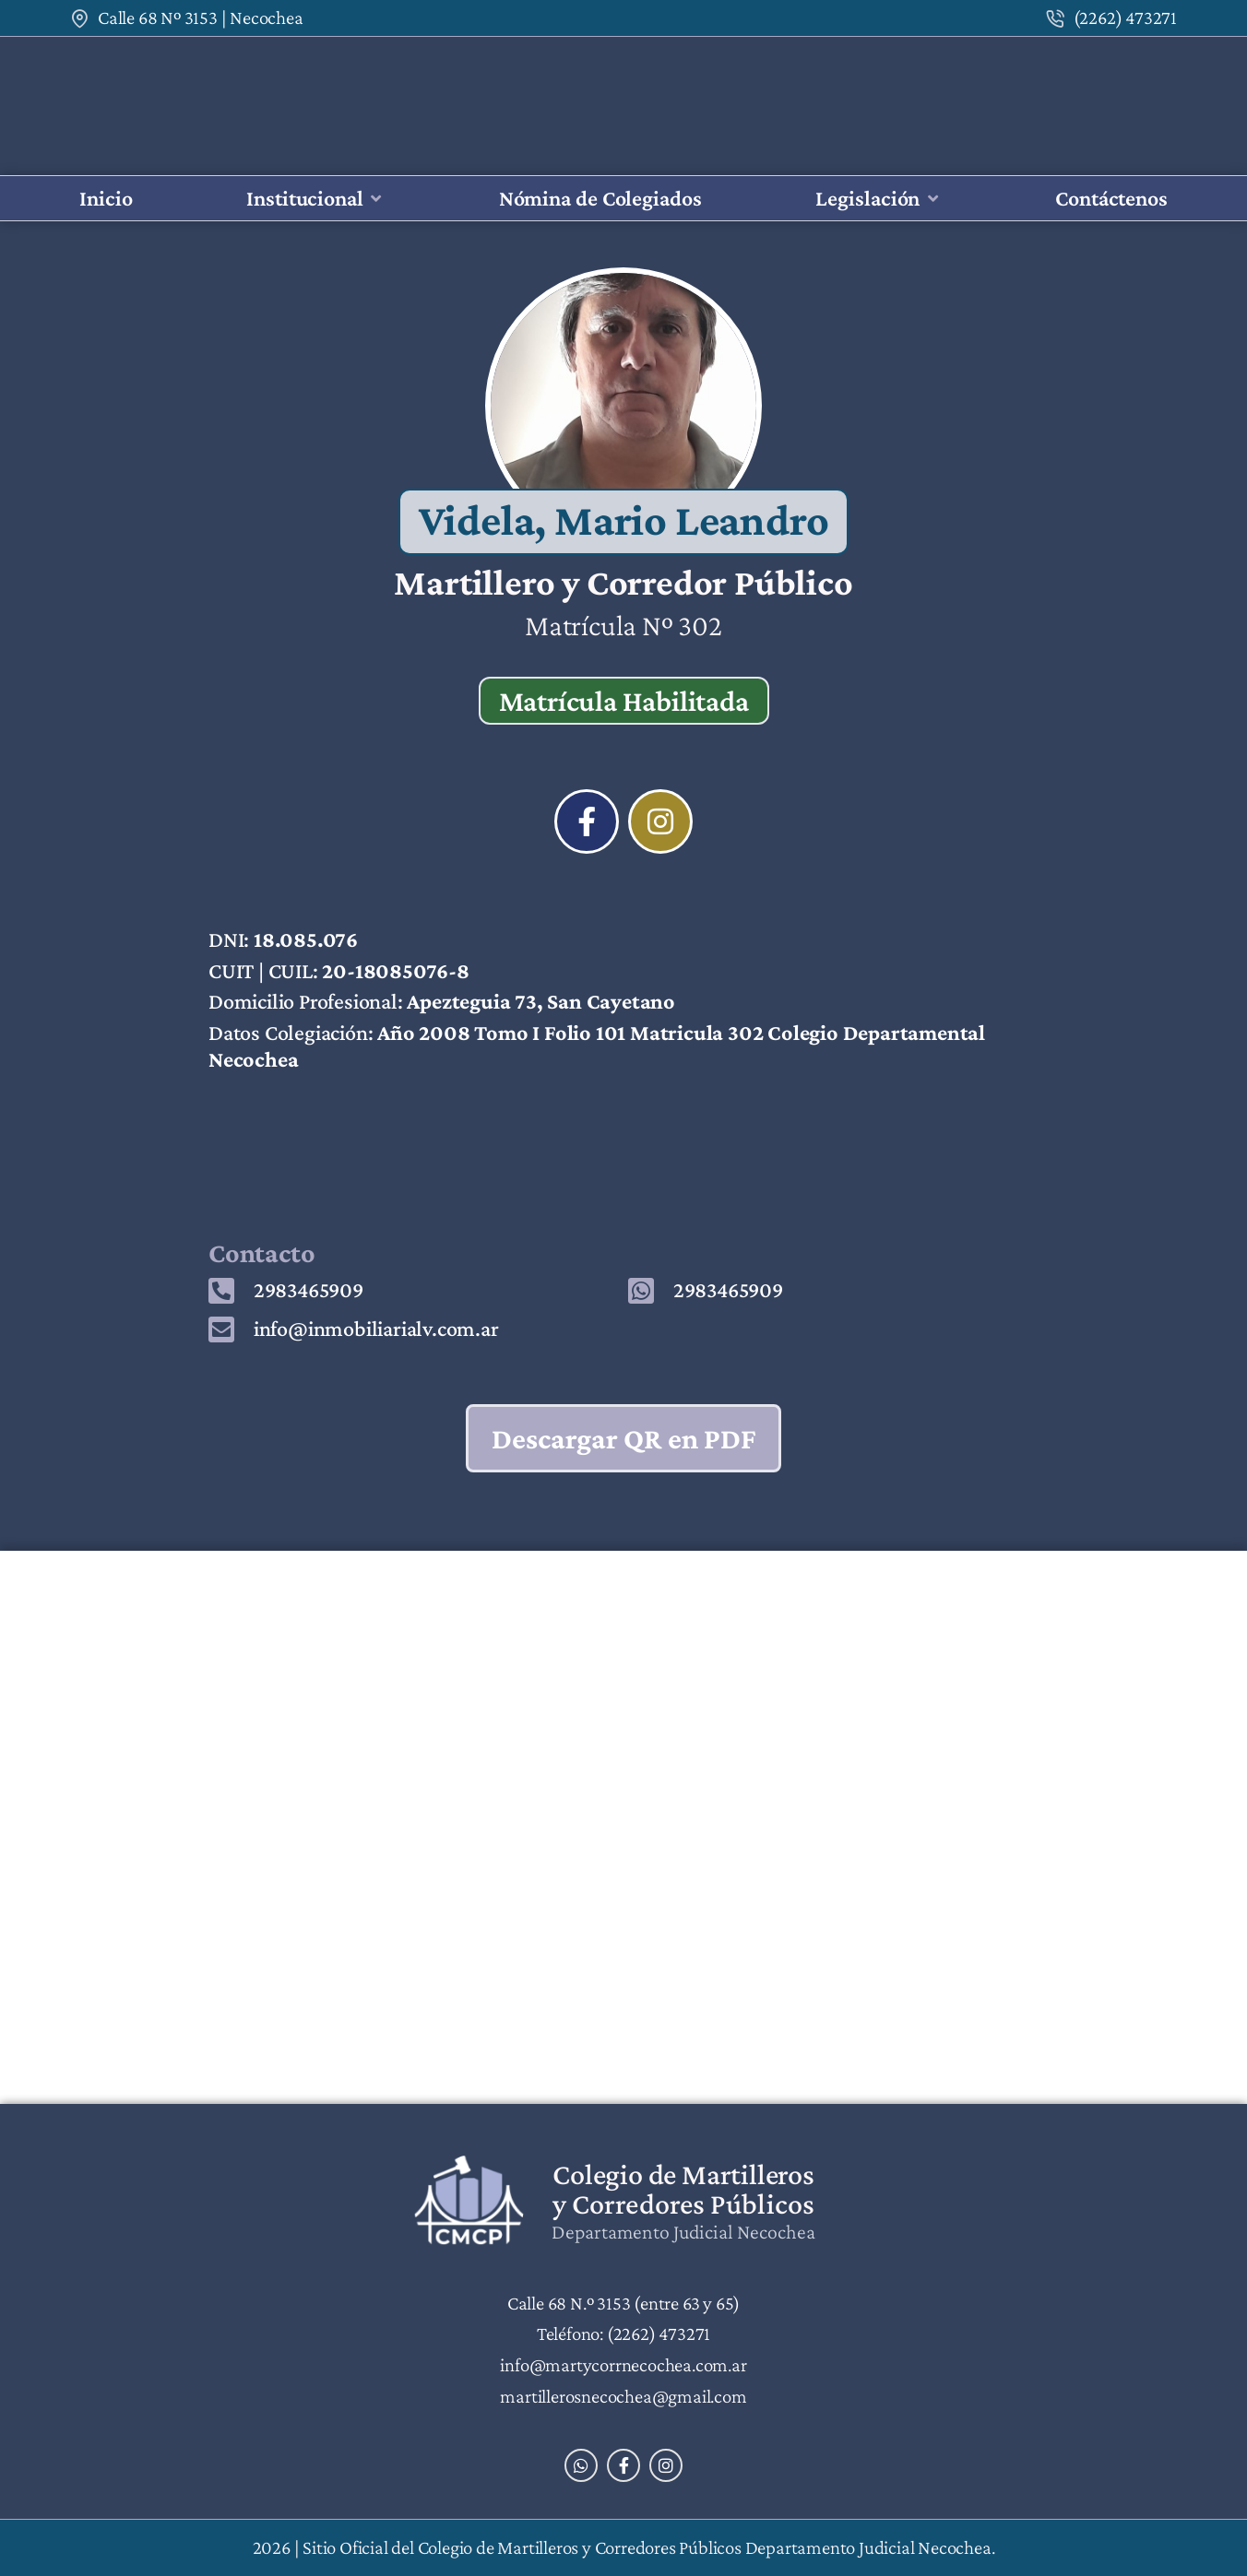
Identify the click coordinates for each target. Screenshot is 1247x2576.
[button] (315, 199)
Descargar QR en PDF (624, 1438)
